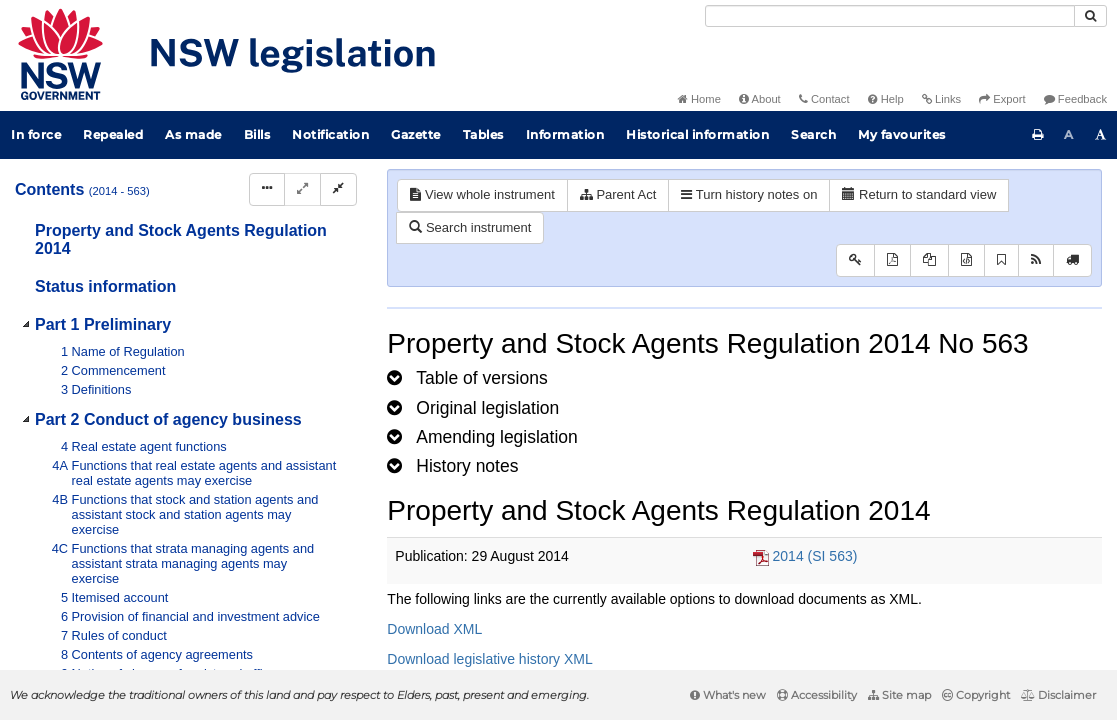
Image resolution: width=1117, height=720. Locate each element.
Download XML (434, 629)
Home (699, 99)
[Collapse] (338, 189)
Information (565, 134)
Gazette (416, 134)
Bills (257, 134)
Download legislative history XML (489, 659)
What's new (728, 695)
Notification (330, 134)
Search (813, 134)
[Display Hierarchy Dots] (267, 189)
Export (1002, 99)
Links (941, 99)
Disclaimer (1058, 695)
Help (886, 99)
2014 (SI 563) (815, 556)
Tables (483, 134)
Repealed (113, 134)
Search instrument (470, 227)
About (760, 99)
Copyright (976, 695)
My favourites (902, 134)
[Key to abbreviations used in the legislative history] (855, 260)
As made (193, 134)
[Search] (890, 16)
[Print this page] (1038, 135)
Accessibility (817, 695)
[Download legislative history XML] (966, 260)
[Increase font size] (1101, 135)
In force (36, 134)
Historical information (697, 134)
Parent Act (618, 194)
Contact (824, 99)
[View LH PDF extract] (929, 260)
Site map (899, 695)
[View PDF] (892, 260)
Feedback (1075, 99)
